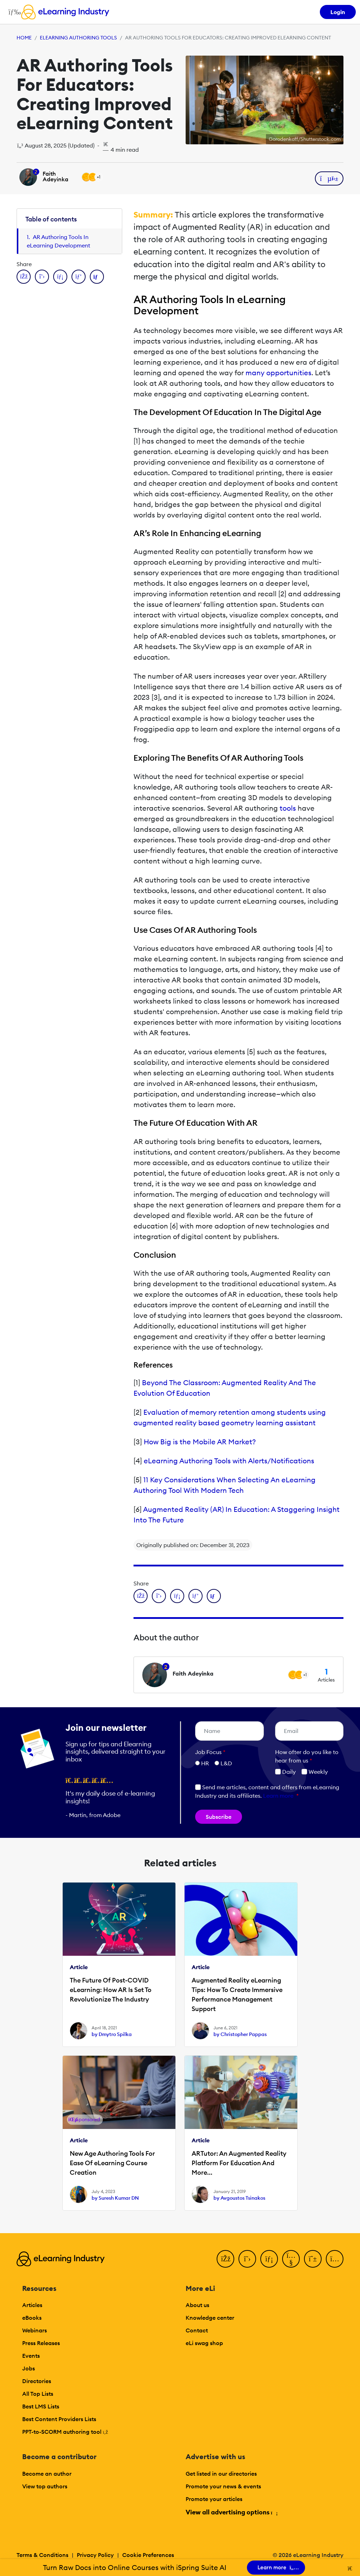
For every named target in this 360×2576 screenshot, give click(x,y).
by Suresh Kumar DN (115, 2198)
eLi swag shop (204, 2342)
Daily (285, 1771)
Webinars (34, 2330)
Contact (197, 2330)
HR (205, 1763)
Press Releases (41, 2342)
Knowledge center (210, 2317)
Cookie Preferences (148, 2554)
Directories (36, 2381)
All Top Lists (37, 2393)
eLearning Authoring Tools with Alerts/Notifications (229, 1460)
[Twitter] (247, 2259)
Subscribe (218, 1816)
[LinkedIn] (269, 2259)
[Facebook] (225, 2259)
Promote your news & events (223, 2486)
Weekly (315, 1771)
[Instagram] (334, 2259)
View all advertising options (231, 2512)
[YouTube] (291, 2259)
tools (288, 808)
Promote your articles (214, 2498)
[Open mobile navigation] (12, 12)
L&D (226, 1763)
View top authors (44, 2486)
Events (31, 2355)
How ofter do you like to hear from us (307, 1756)
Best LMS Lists (40, 2406)
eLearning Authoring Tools (78, 37)
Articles (32, 2304)
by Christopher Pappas (240, 2034)
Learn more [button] (278, 1795)
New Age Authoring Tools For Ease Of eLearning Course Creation (112, 2162)
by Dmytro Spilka (112, 2034)
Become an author (47, 2473)
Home (24, 37)
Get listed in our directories (221, 2473)
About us (197, 2304)
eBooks (32, 2317)
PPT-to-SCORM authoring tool (65, 2431)
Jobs (28, 2368)
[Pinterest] (313, 2259)
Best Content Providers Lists (59, 2419)
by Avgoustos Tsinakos (239, 2198)
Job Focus (210, 1751)
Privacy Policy (95, 2554)
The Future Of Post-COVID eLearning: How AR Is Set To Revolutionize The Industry (110, 1989)
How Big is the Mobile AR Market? (200, 1441)
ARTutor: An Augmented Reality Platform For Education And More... (239, 2162)
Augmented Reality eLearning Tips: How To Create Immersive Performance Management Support (237, 1994)
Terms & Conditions (42, 2554)
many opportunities (278, 372)
